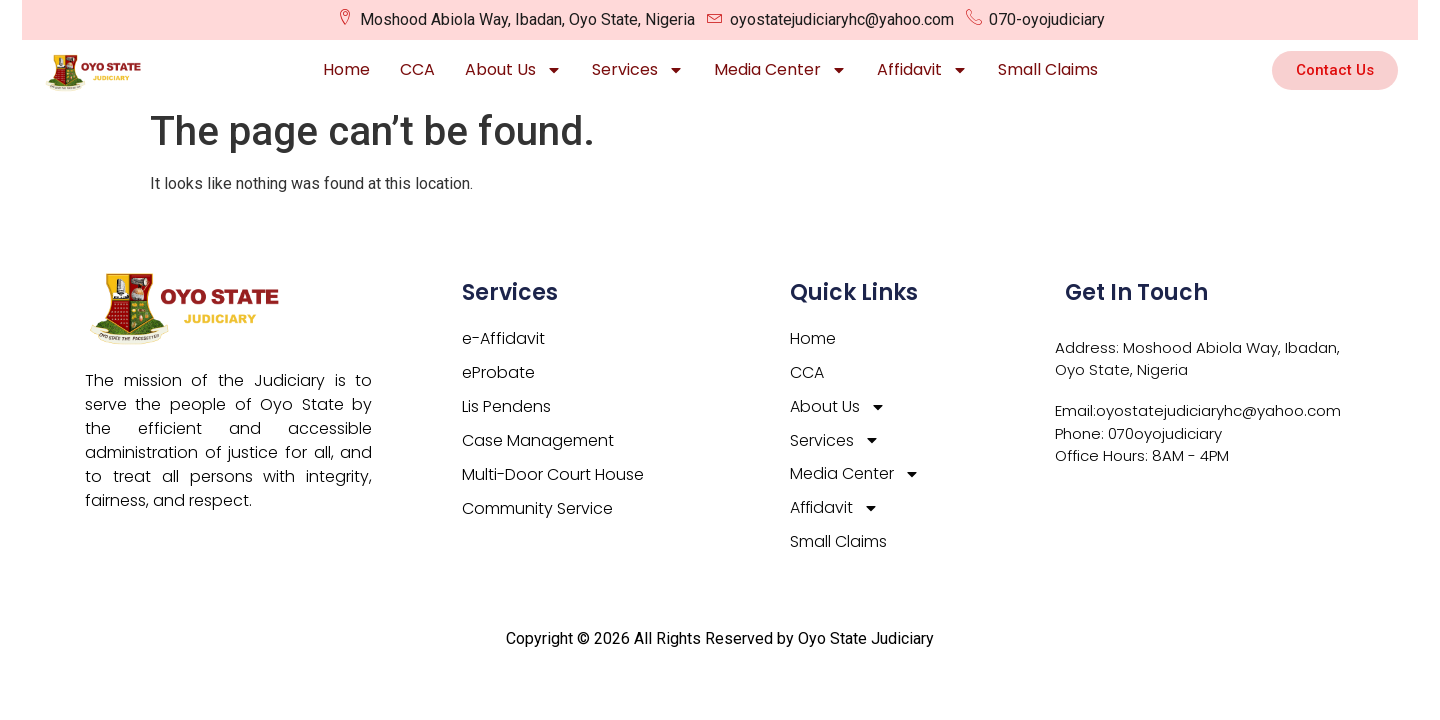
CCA (417, 69)
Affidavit (922, 70)
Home (346, 69)
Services (638, 70)
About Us (513, 70)
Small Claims (1048, 69)
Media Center (780, 70)
